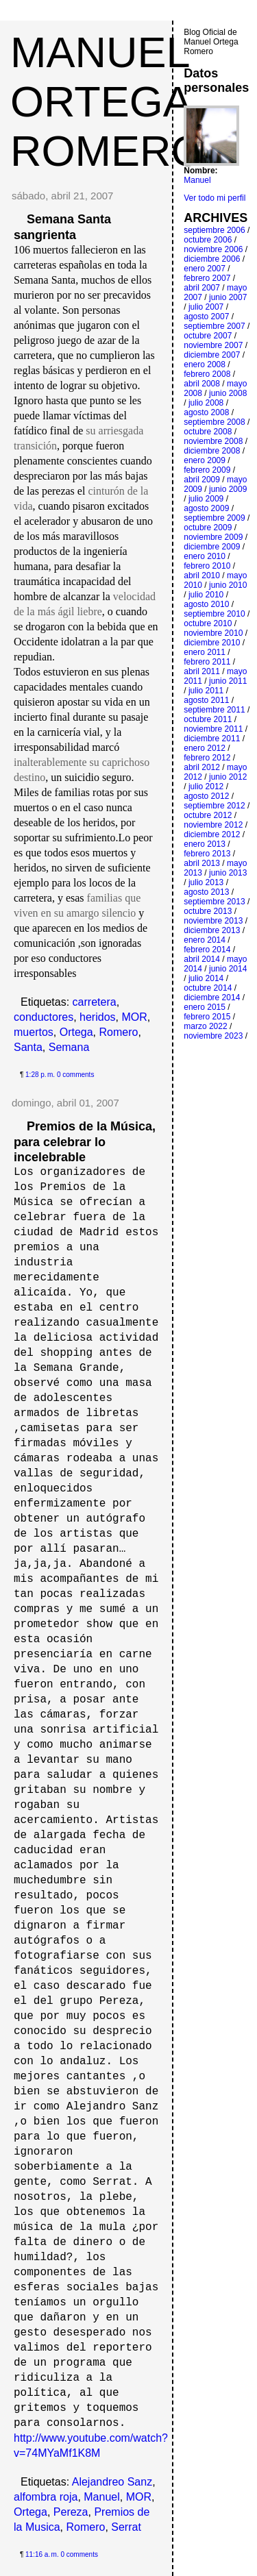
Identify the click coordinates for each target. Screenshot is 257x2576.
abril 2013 (202, 863)
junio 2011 (228, 681)
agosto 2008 (206, 412)
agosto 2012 (206, 796)
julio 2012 (205, 786)
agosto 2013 (206, 892)
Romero (118, 1032)
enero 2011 (204, 652)
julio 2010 (205, 594)
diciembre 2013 (212, 930)
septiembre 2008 (214, 422)
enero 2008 (204, 364)
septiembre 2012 (214, 805)
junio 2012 (228, 777)
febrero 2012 (207, 758)
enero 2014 (204, 940)
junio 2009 (228, 489)
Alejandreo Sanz (112, 2482)
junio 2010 (228, 585)
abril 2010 (202, 575)
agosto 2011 (206, 700)
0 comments (75, 1074)
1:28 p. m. (40, 1074)
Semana (69, 1047)
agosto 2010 (206, 604)
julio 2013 (205, 882)
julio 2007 (205, 307)
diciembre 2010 (212, 642)
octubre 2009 (208, 527)
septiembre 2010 (214, 614)
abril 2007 (202, 288)
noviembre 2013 (213, 921)
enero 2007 (204, 268)
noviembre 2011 (213, 729)
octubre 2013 (208, 911)
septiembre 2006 (214, 230)
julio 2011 (205, 690)
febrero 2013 (207, 853)
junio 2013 (228, 873)
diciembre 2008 (212, 451)
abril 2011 (202, 671)
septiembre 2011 (214, 710)
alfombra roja (45, 2497)
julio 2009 (205, 499)
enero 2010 (204, 556)
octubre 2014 (208, 988)
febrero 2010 (207, 566)
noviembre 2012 (213, 825)
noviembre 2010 (213, 633)
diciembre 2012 (212, 834)
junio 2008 (228, 393)
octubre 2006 (208, 240)
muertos (33, 1032)
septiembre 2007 (214, 326)
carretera (95, 1002)
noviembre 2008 (213, 441)
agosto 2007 (206, 316)
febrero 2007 (207, 278)
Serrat (126, 2527)
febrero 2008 (207, 374)
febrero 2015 (207, 1016)
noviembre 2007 (213, 345)
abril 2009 (202, 479)
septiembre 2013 (214, 901)
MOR (134, 1017)
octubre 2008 (208, 431)
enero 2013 (204, 844)
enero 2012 (204, 748)
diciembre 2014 (212, 997)
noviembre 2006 (213, 249)
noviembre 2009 (213, 537)
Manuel (101, 2497)
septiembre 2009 (214, 518)
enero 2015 (204, 1007)
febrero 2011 (207, 662)
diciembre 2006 (212, 259)
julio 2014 (205, 978)
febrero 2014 (207, 949)
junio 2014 (228, 969)
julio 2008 (205, 403)
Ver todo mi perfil (214, 198)
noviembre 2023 (213, 1036)
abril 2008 (202, 383)
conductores (43, 1017)
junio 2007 (228, 297)
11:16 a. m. (42, 2554)
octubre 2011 (208, 719)
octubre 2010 (208, 623)
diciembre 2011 (212, 738)
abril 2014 (202, 959)
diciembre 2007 (212, 355)
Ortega (76, 1032)
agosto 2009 (206, 508)
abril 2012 (202, 767)
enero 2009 (204, 460)
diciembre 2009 (212, 547)
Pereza (70, 2512)
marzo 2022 (205, 1026)
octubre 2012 (208, 815)
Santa (28, 1047)
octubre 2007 (208, 335)
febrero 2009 (207, 470)
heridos (97, 1017)
